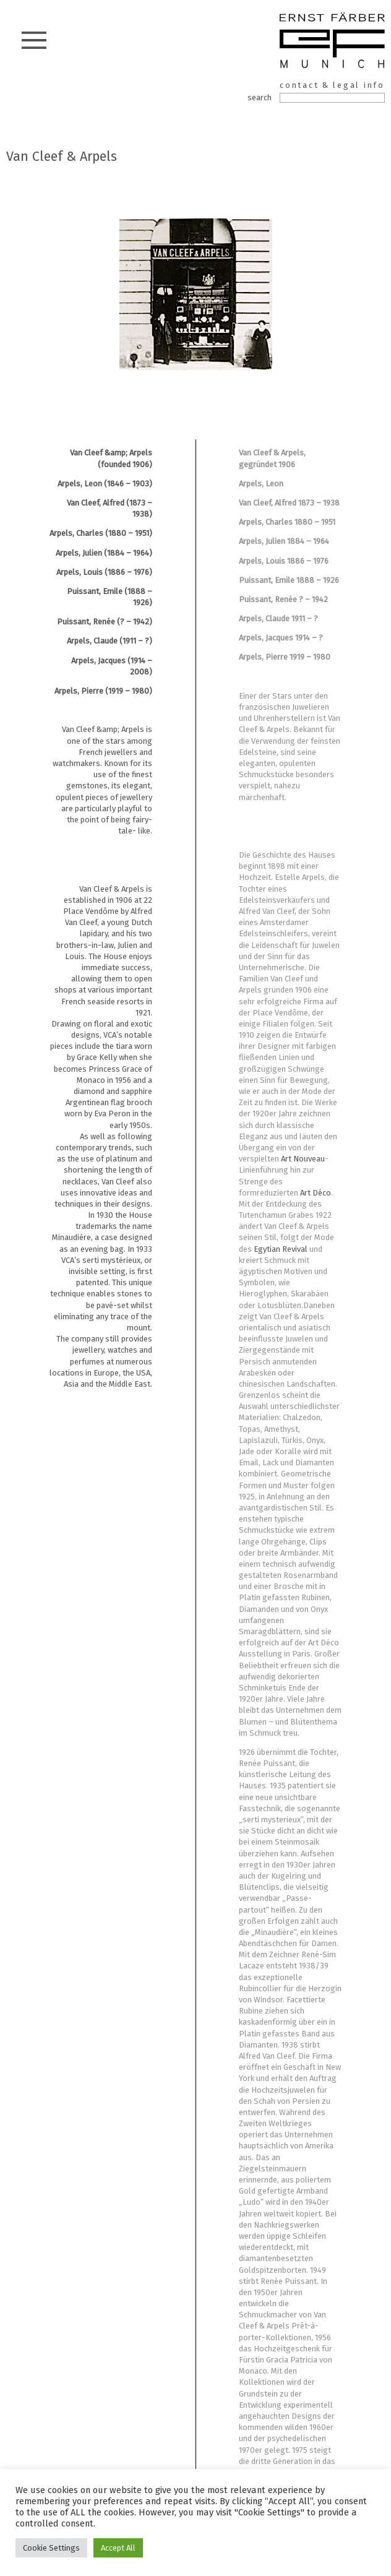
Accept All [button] (118, 2547)
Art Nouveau (303, 1158)
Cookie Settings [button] (51, 2547)
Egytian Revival (280, 1249)
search (259, 97)
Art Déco (315, 1192)
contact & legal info (332, 85)
